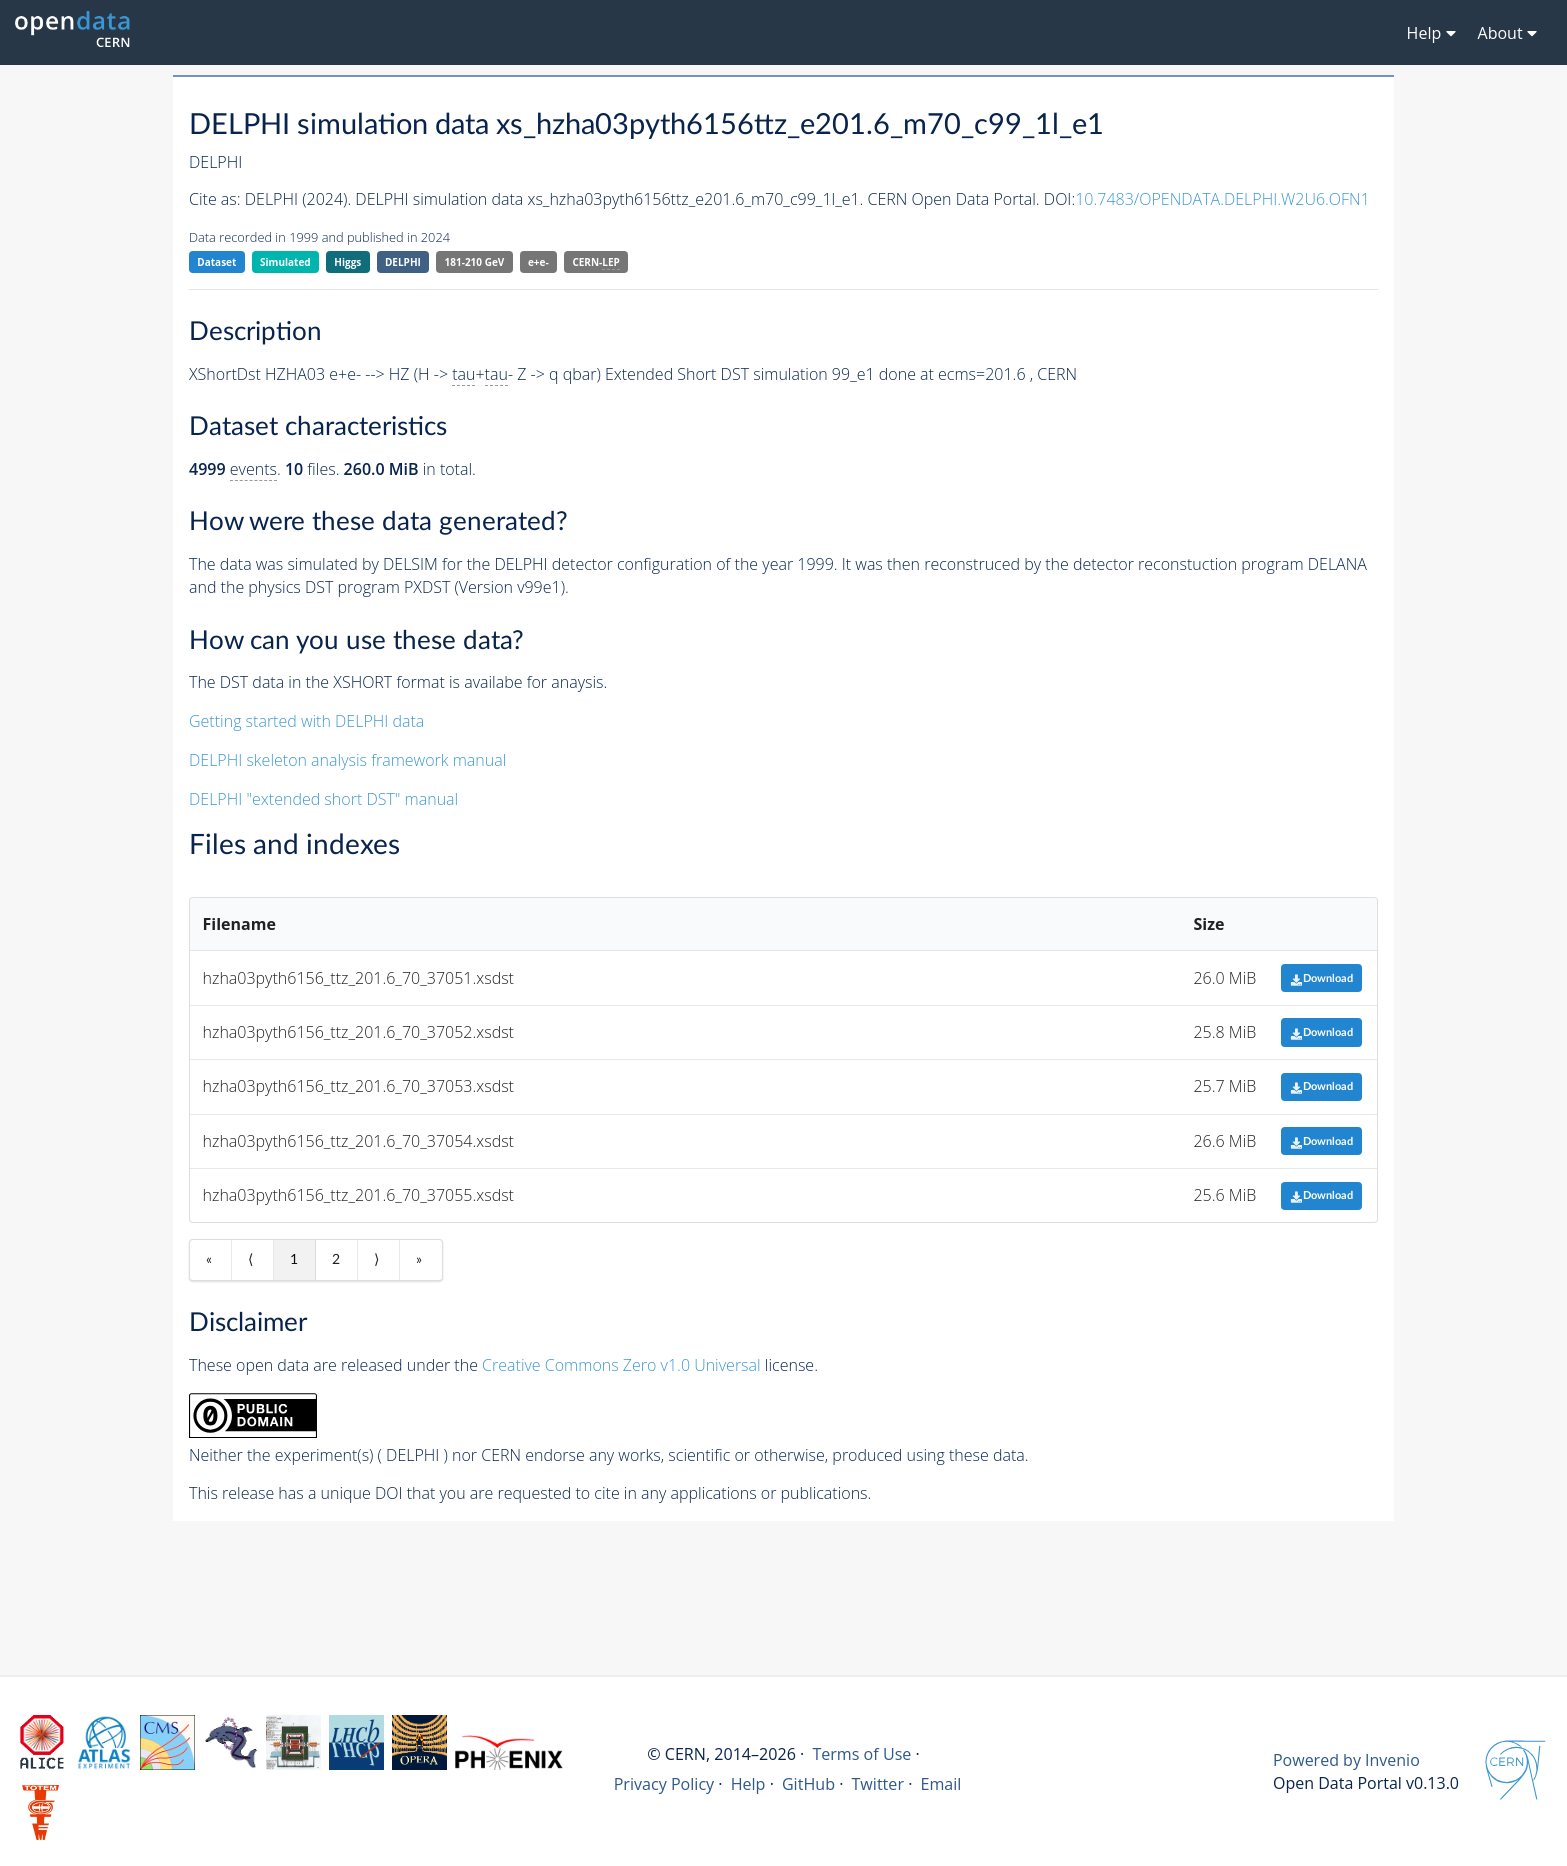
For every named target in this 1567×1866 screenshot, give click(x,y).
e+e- (538, 262)
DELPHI (403, 262)
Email (940, 1784)
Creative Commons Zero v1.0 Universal (621, 1365)
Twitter (877, 1784)
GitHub (808, 1784)
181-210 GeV (475, 262)
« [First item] (209, 1260)
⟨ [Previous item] (250, 1260)
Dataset (216, 262)
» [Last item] (419, 1260)
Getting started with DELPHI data (306, 721)
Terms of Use (861, 1754)
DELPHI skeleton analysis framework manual (347, 760)
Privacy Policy (664, 1784)
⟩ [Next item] (376, 1260)
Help (748, 1784)
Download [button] (1321, 978)
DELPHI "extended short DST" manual (323, 799)
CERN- (595, 262)
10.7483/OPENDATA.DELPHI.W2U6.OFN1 (1222, 199)
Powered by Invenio (1346, 1760)
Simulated (285, 262)
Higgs (347, 262)
